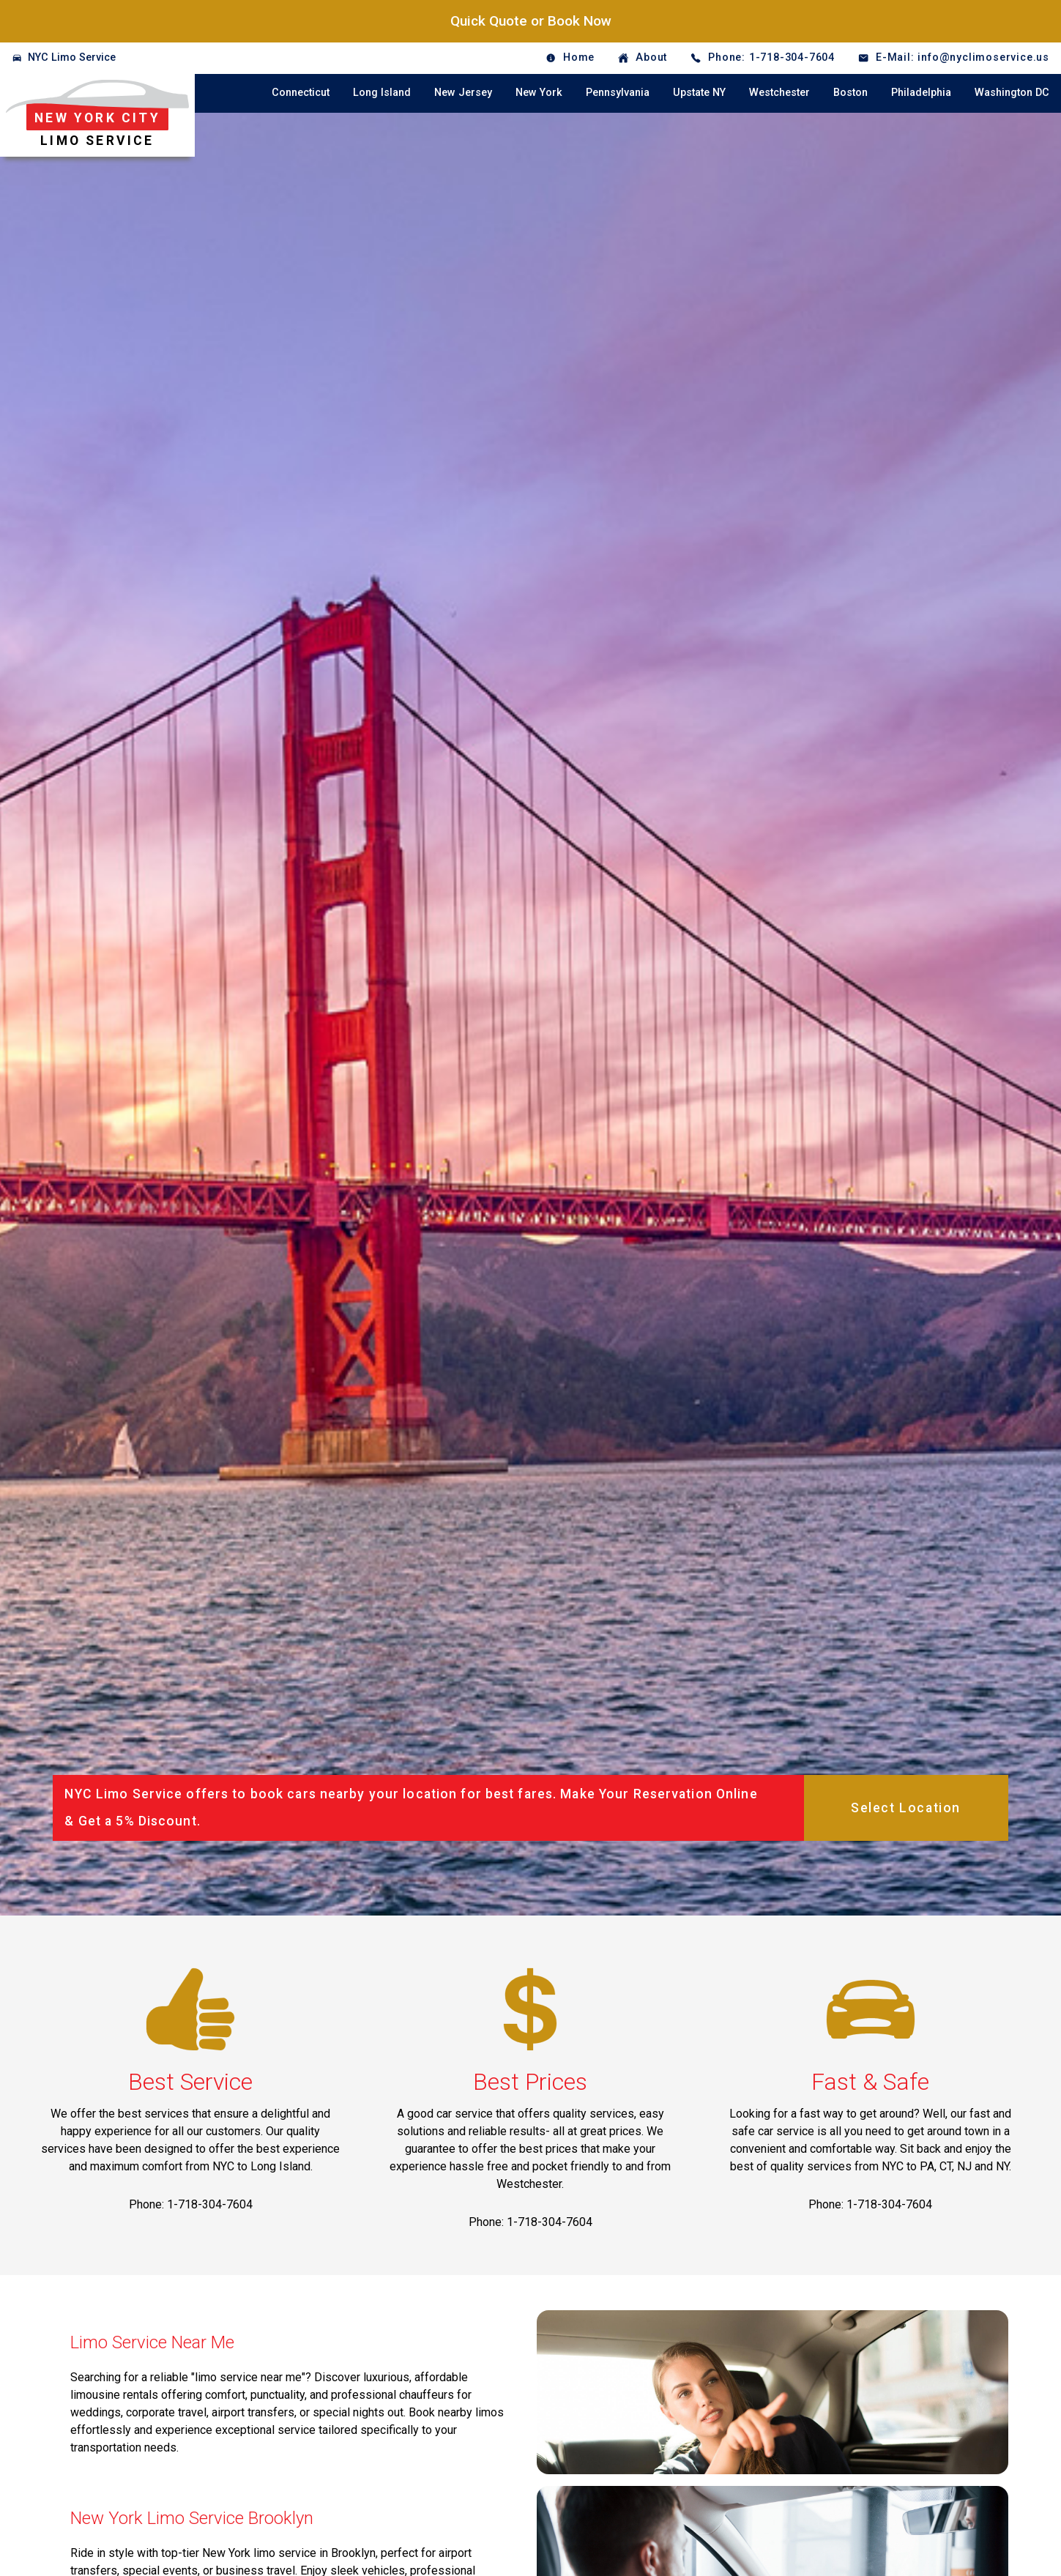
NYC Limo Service (72, 57)
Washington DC (1012, 92)
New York (538, 92)
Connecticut (301, 92)
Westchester (779, 92)
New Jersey (463, 92)
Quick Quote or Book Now (530, 20)
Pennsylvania (617, 92)
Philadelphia (921, 92)
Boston (850, 92)
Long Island (382, 92)
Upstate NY (699, 92)
